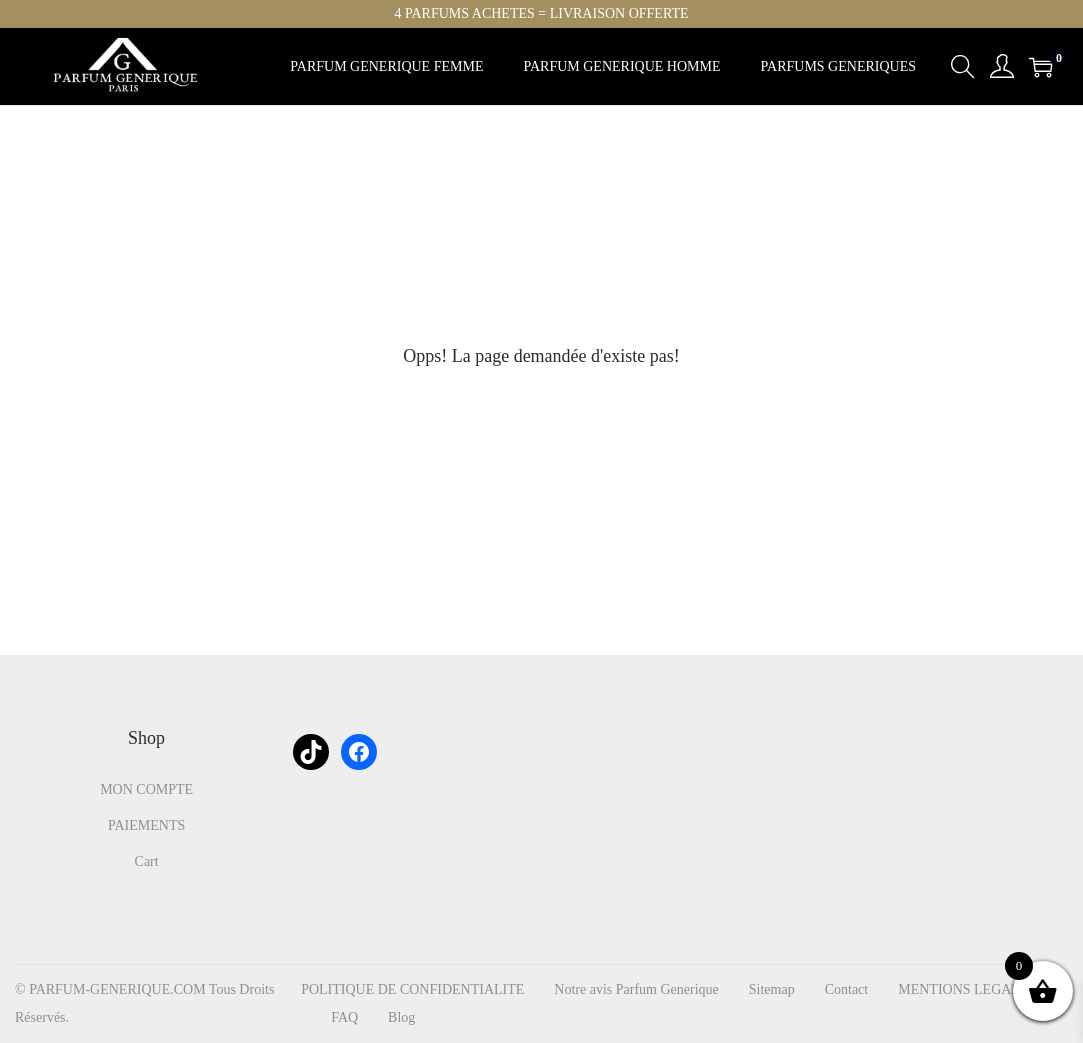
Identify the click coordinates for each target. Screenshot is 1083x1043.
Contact (847, 989)
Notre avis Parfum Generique (636, 989)
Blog (401, 1017)
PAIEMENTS (146, 825)
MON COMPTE (146, 789)
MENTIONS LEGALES (967, 989)
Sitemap (772, 989)
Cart (147, 861)
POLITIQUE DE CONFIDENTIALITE (412, 989)
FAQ (344, 1017)
